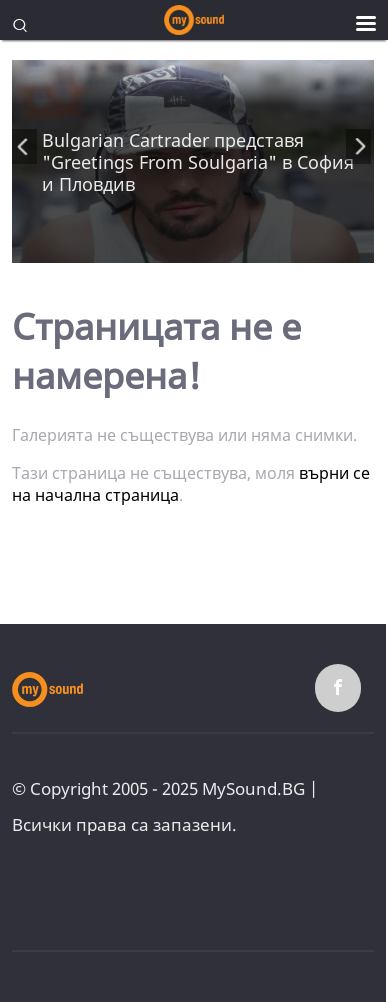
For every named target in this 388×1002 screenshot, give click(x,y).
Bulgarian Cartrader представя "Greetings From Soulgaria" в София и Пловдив (198, 162)
